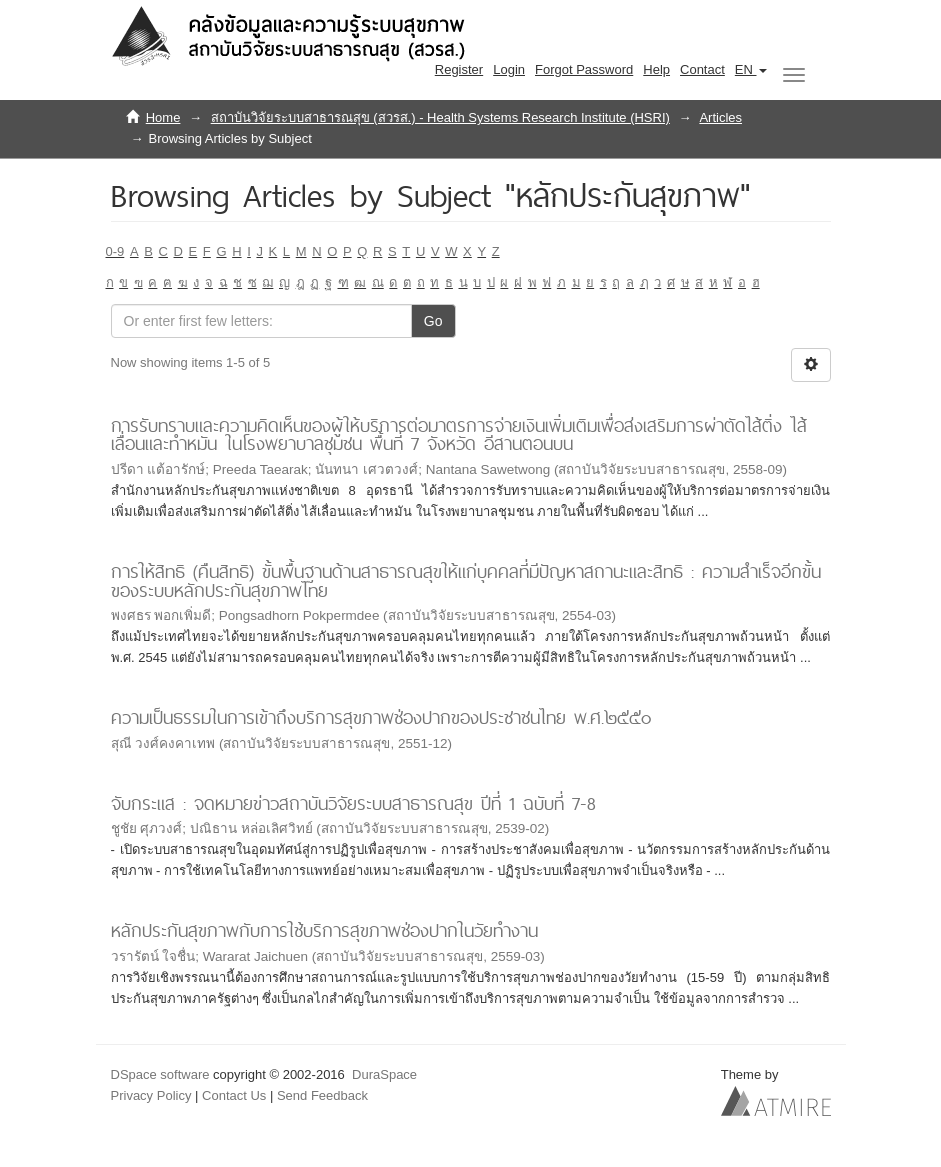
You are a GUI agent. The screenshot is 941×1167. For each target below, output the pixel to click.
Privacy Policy (151, 1095)
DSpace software (160, 1074)
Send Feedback (322, 1095)
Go (433, 321)
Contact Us (234, 1095)
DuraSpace (384, 1074)
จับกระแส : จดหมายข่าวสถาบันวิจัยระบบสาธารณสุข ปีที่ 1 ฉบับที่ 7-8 (353, 803)
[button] (751, 70)
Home (163, 117)
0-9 (115, 251)
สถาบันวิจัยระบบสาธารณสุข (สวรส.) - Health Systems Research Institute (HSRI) (440, 117)
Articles (720, 117)
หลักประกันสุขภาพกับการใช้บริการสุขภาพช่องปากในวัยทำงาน (324, 930)
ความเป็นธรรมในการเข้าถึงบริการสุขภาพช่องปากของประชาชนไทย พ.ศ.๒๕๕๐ (381, 717)
